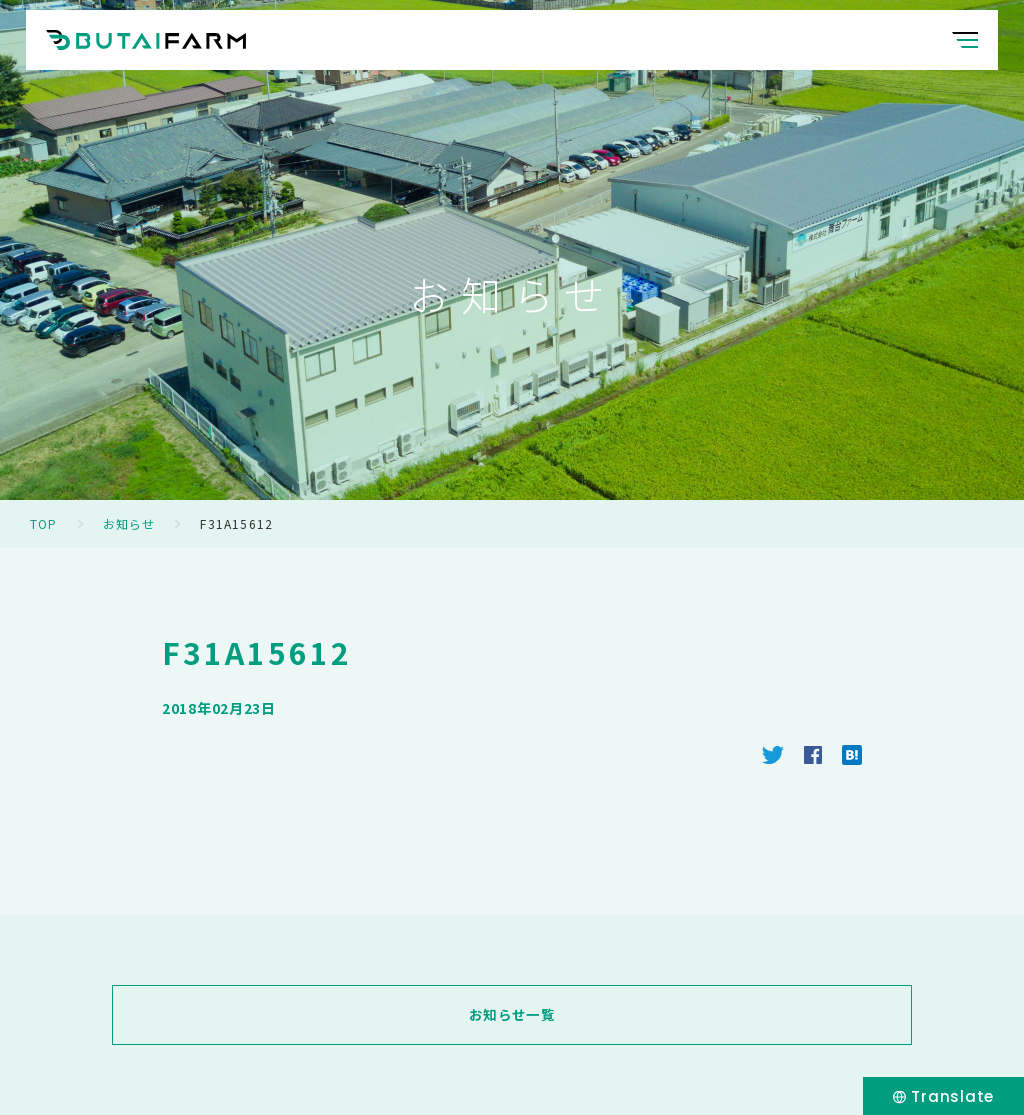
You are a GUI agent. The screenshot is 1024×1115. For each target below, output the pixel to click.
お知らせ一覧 (512, 1015)
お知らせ (129, 523)
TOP (44, 523)
